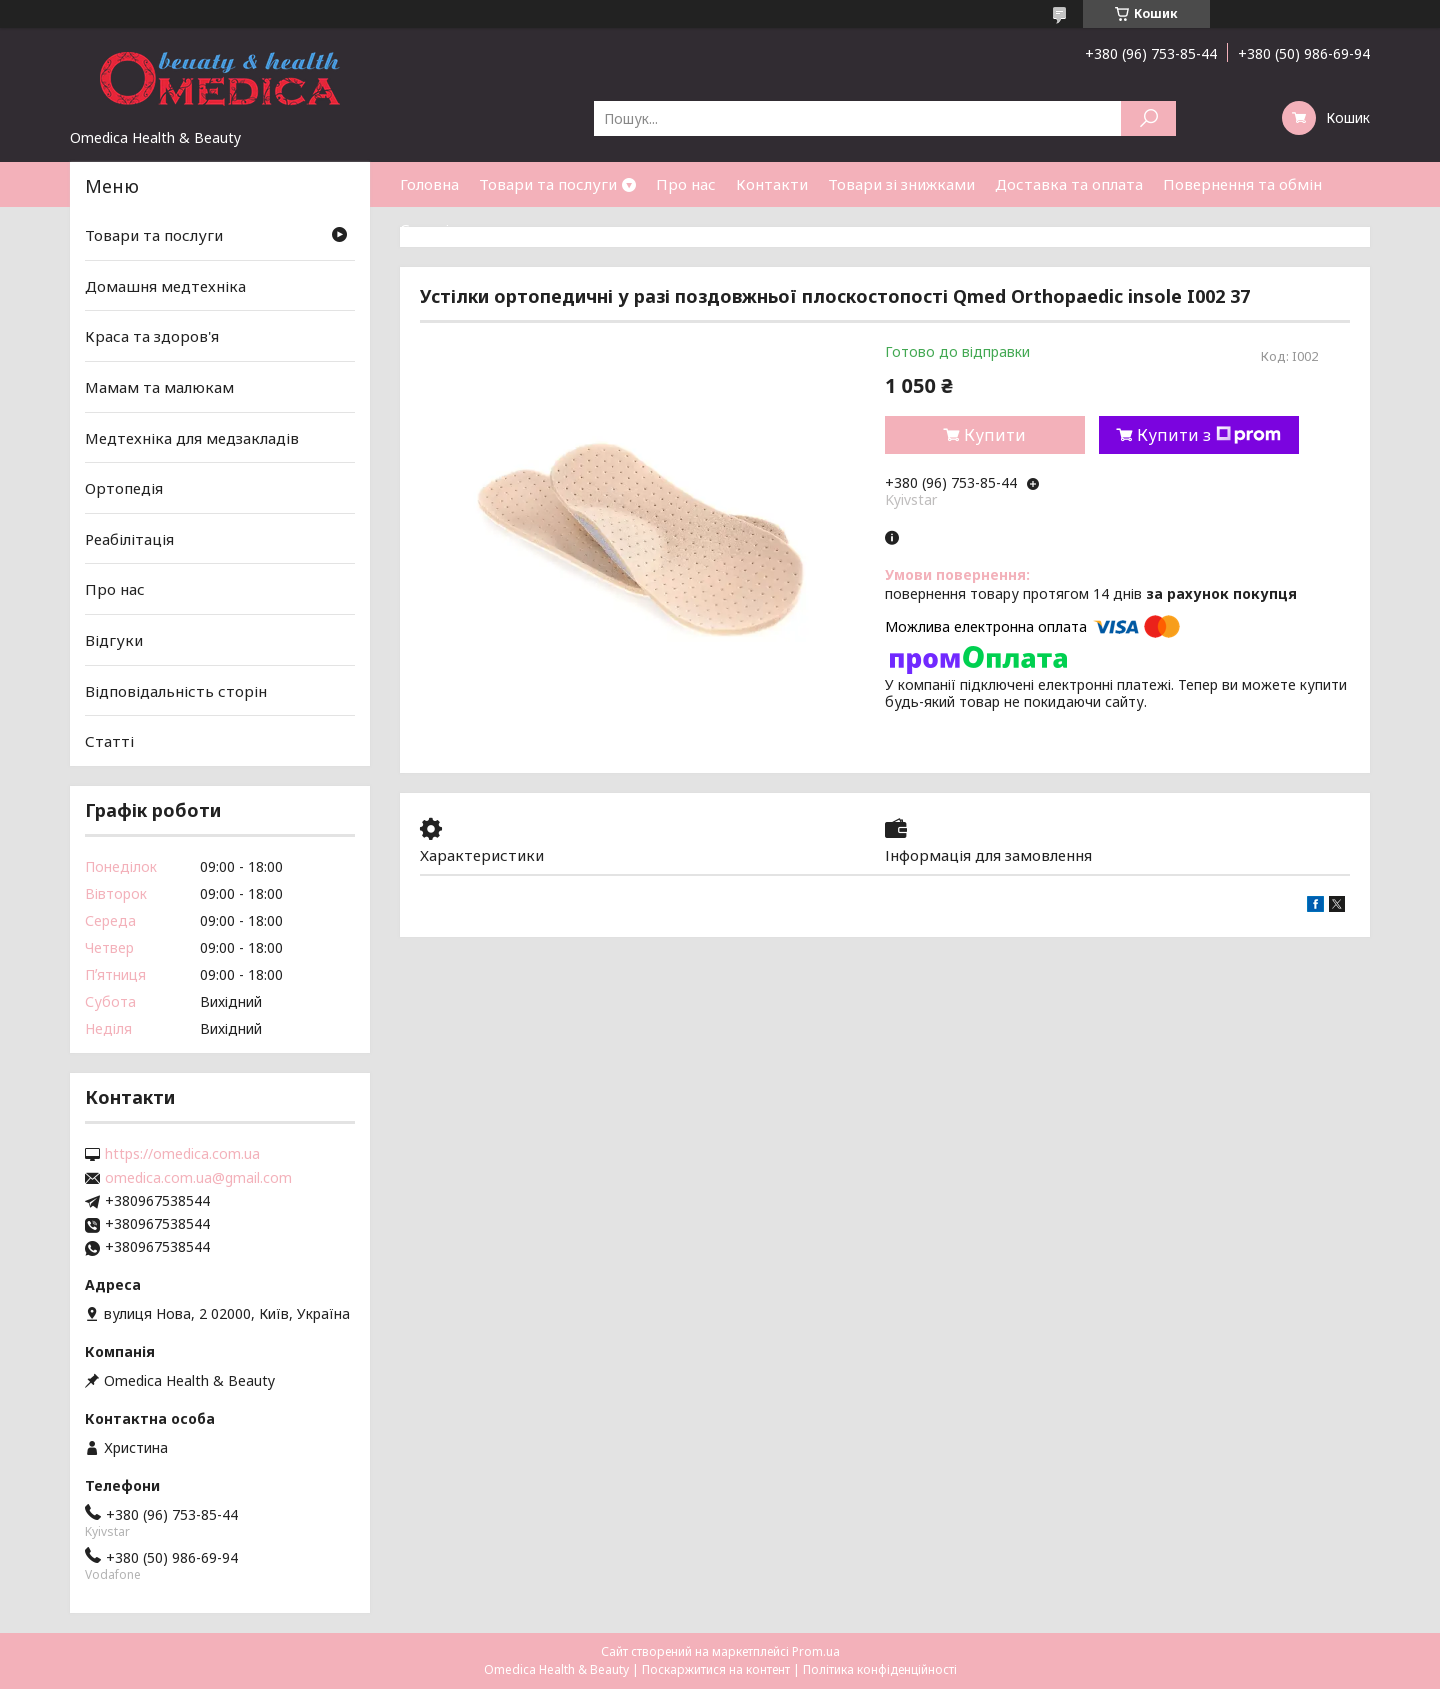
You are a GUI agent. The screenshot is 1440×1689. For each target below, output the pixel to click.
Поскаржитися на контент (716, 1669)
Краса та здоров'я (152, 336)
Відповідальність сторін (176, 691)
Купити (995, 435)
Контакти (772, 184)
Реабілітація (129, 539)
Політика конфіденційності (880, 1669)
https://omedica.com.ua (182, 1154)
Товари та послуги (548, 184)
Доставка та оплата (1069, 184)
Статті (424, 229)
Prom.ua (816, 1651)
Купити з (1209, 435)
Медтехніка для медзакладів (192, 437)
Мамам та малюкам (159, 387)
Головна (429, 184)
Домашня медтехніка (165, 286)
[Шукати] (1148, 118)
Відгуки (114, 640)
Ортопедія (124, 488)
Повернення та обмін (1242, 184)
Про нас (686, 184)
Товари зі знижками (901, 184)
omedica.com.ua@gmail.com (198, 1178)
